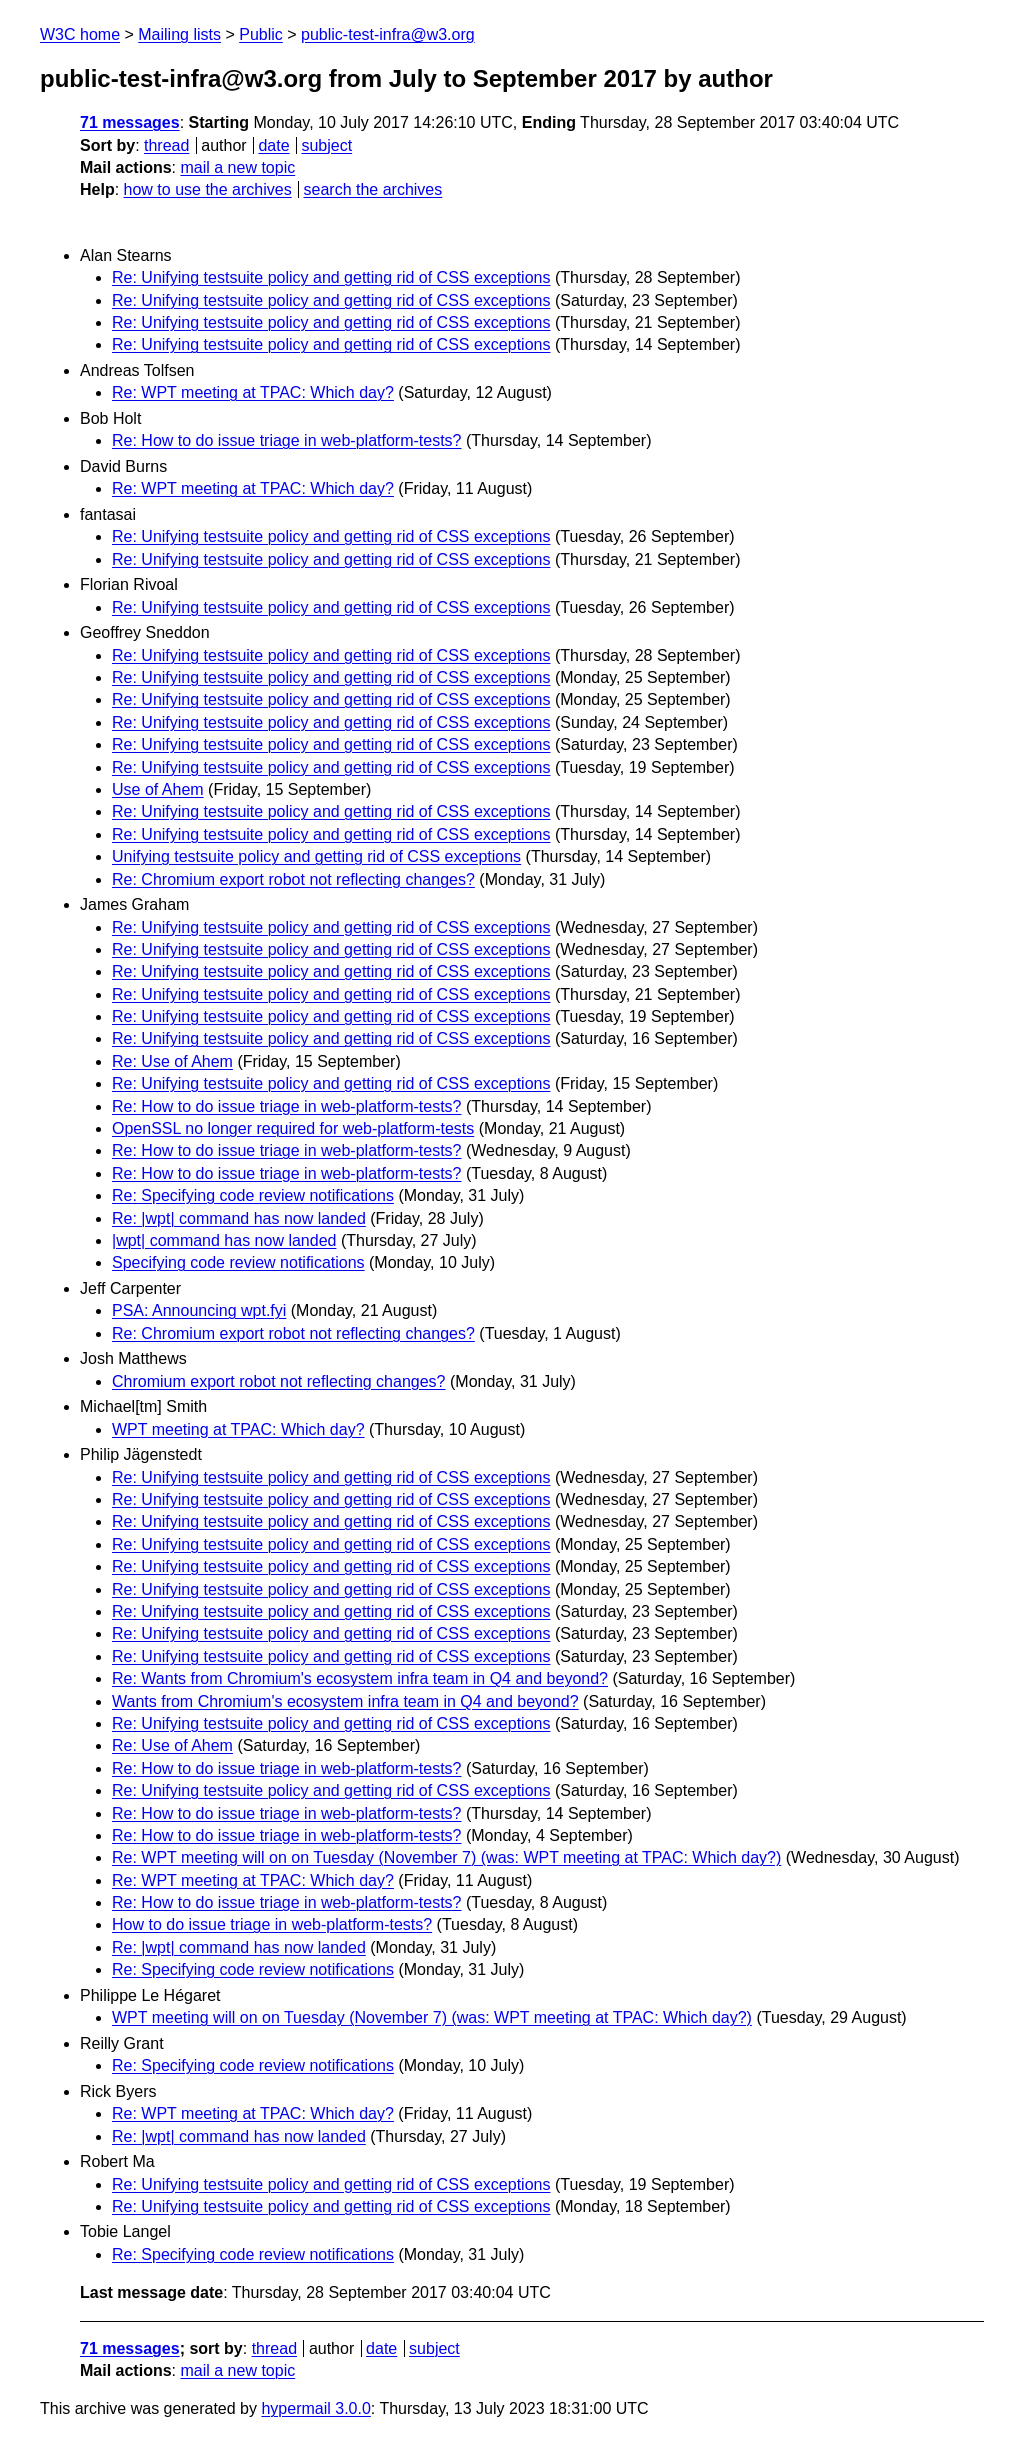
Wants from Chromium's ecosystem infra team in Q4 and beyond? (345, 1701)
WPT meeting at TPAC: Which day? (238, 1429)
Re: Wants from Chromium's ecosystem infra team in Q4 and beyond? (360, 1678)
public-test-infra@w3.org (388, 34)
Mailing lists (179, 34)
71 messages (130, 122)
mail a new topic (237, 167)
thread (166, 145)
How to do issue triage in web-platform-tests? (272, 1924)
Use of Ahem (158, 789)
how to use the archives (208, 189)
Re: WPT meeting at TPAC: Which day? (253, 392)
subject (326, 145)
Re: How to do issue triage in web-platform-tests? (286, 440)
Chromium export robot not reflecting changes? (279, 1381)
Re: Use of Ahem (172, 1061)
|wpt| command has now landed (224, 1240)
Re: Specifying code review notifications (253, 1195)
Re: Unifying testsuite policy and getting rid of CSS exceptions (331, 277)
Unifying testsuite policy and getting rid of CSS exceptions (316, 856)
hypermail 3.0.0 (315, 2408)
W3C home (80, 34)
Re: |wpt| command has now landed (239, 1218)
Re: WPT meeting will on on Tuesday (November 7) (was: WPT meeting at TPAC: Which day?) (446, 1857)
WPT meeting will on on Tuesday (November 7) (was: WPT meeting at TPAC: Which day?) (432, 2017)
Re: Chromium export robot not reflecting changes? (293, 879)
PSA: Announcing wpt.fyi (199, 1310)
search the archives (373, 189)
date (273, 145)
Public (261, 34)
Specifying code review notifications (238, 1262)
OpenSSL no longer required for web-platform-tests (293, 1128)
